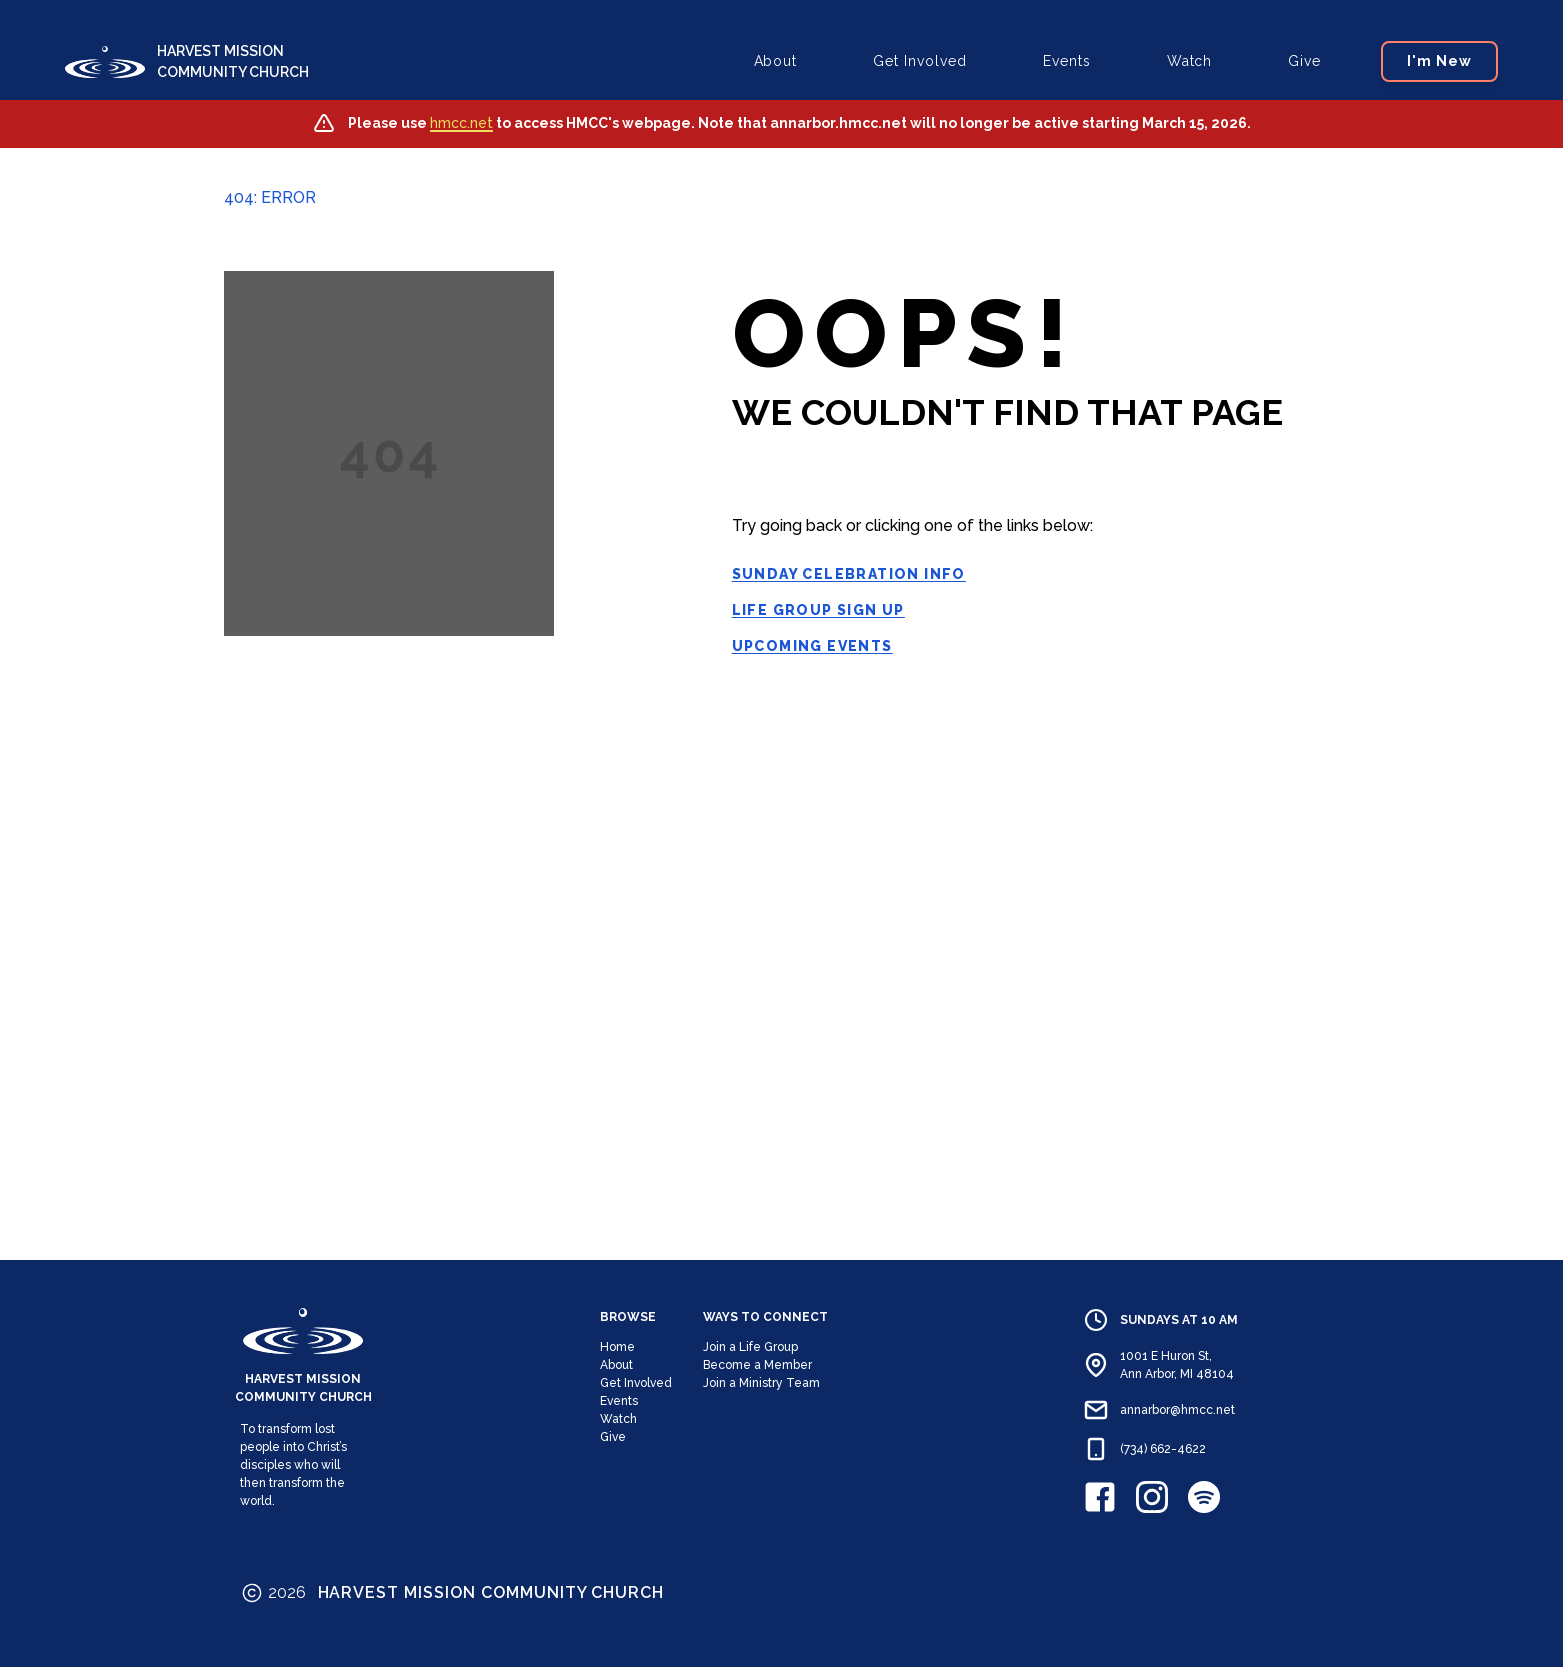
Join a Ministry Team (761, 1383)
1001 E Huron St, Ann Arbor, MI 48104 (1177, 1365)
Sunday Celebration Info (849, 574)
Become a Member (757, 1365)
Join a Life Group (750, 1347)
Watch (1190, 61)
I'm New (1439, 61)
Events (1067, 61)
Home (617, 1347)
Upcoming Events (812, 646)
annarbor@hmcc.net (1177, 1410)
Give (1304, 61)
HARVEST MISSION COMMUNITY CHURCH (233, 61)
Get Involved (920, 61)
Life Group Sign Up (818, 610)
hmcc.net (461, 123)
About (776, 61)
